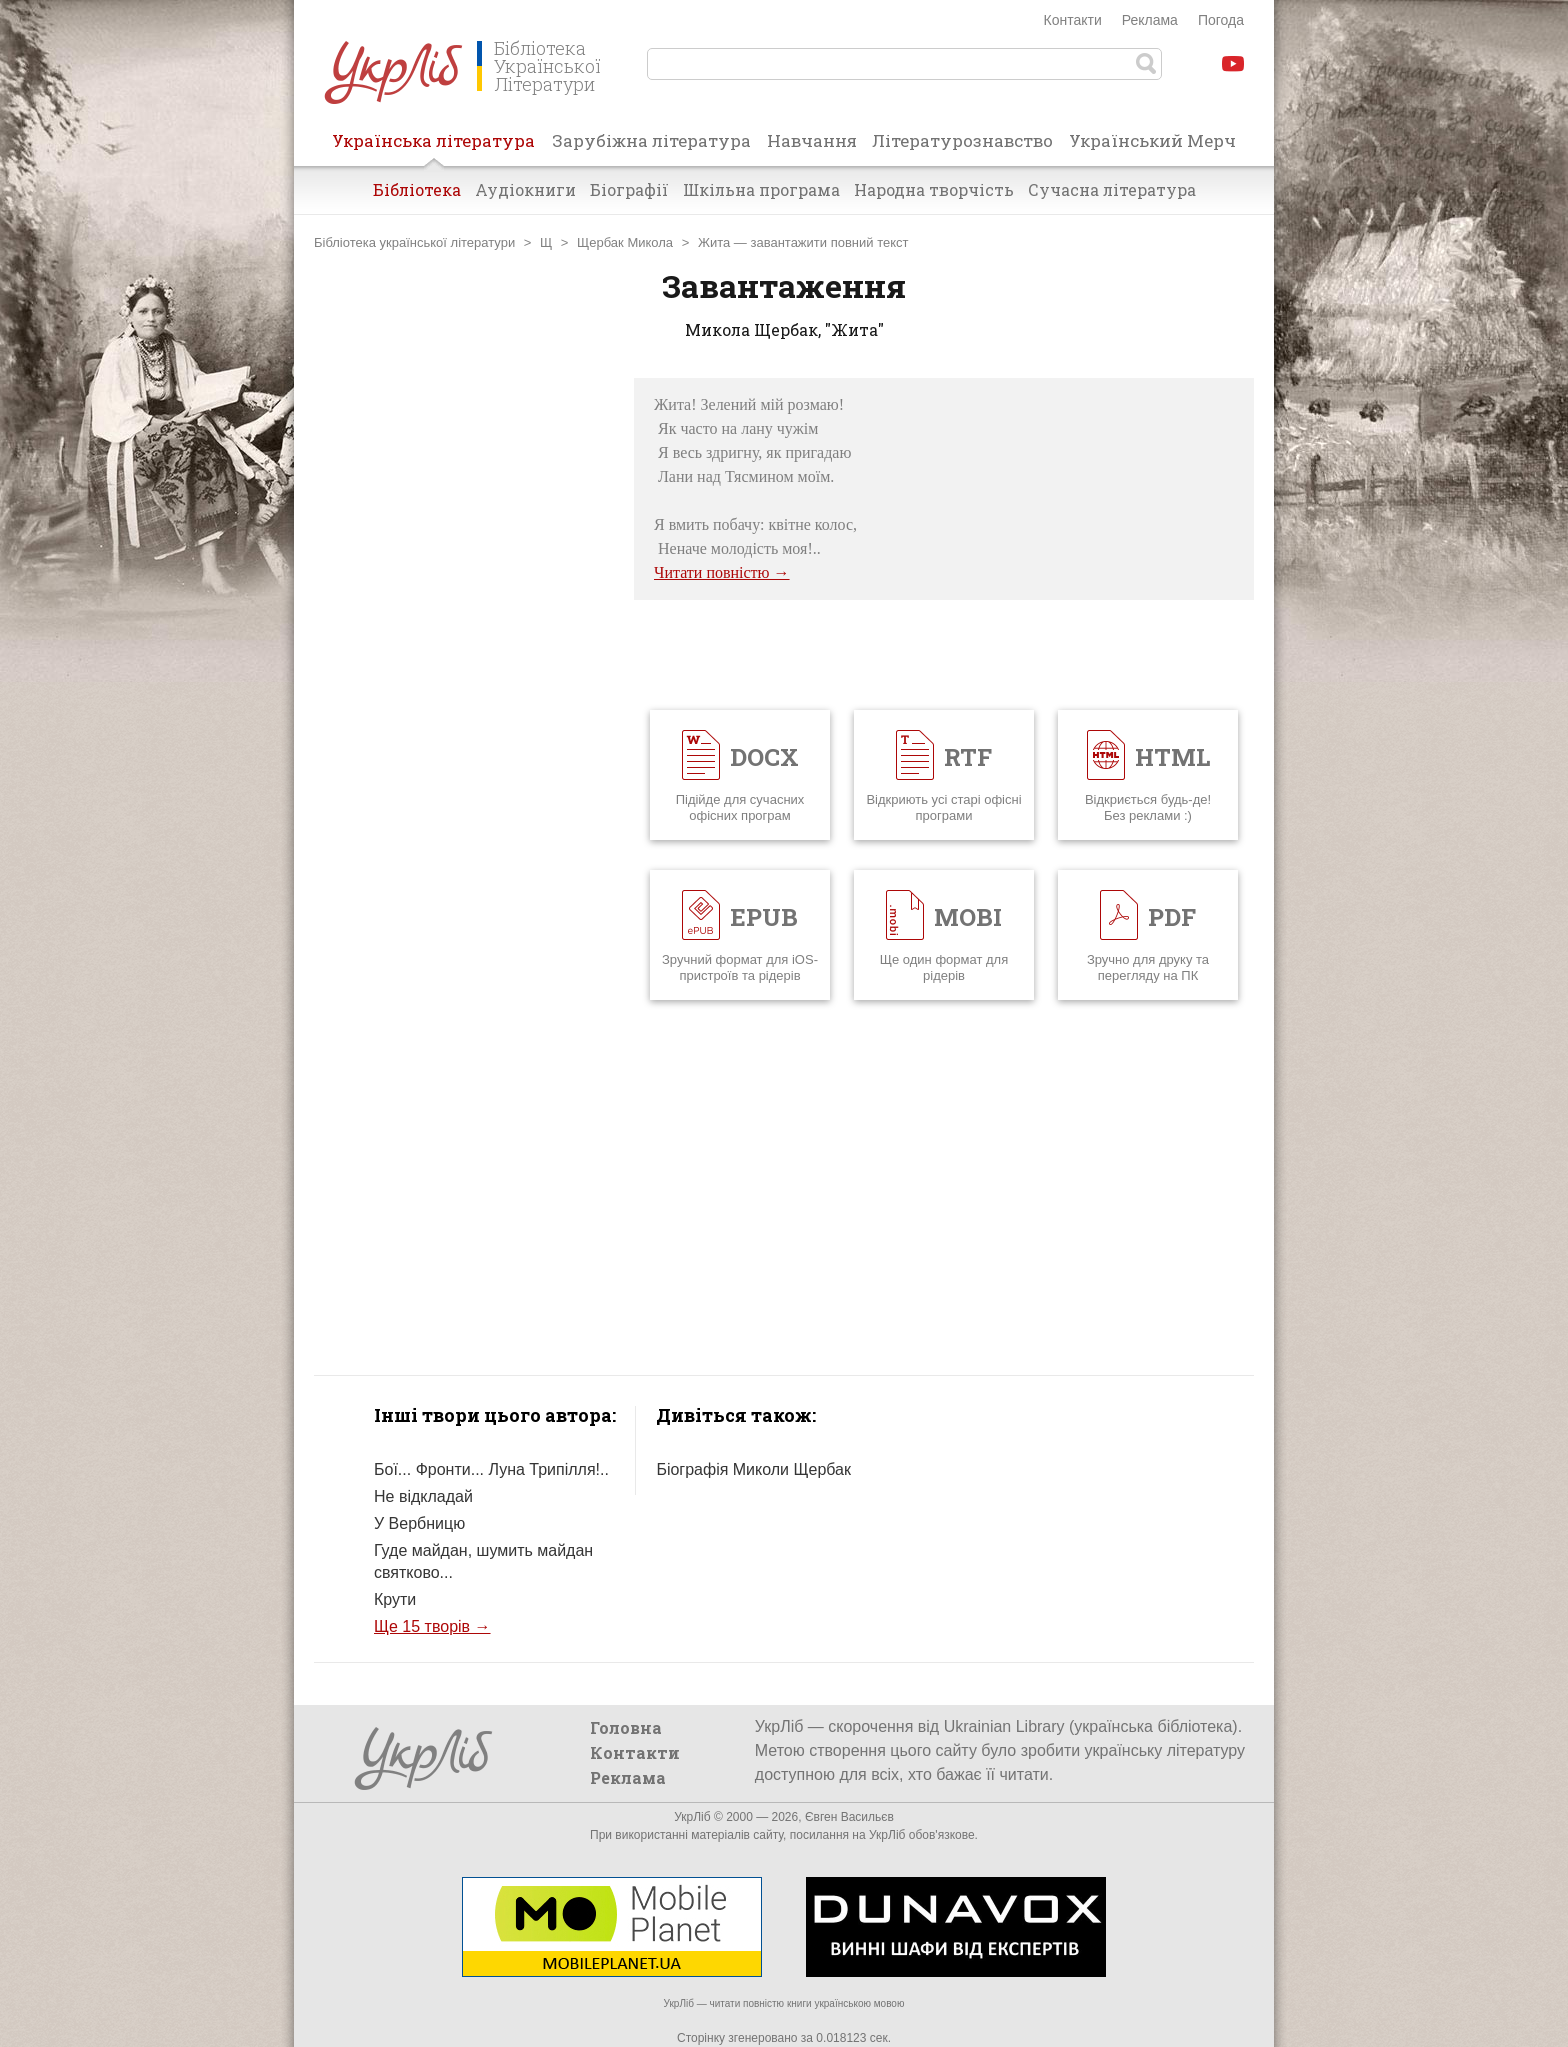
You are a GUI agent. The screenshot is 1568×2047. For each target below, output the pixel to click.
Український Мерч (1152, 140)
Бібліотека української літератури (414, 242)
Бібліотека (417, 189)
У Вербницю (419, 1523)
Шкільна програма (761, 189)
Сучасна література (1112, 189)
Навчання (812, 140)
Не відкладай (423, 1496)
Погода (1221, 20)
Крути (395, 1599)
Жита (714, 242)
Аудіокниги (525, 189)
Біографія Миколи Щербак (753, 1469)
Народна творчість (934, 189)
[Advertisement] (464, 678)
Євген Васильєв (849, 1817)
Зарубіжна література (651, 140)
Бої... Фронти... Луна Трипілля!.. (491, 1469)
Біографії (629, 189)
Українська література (433, 147)
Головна (626, 1727)
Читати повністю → (722, 572)
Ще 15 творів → (432, 1626)
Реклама (1150, 20)
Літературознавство (962, 140)
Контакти (1073, 20)
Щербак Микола (625, 242)
